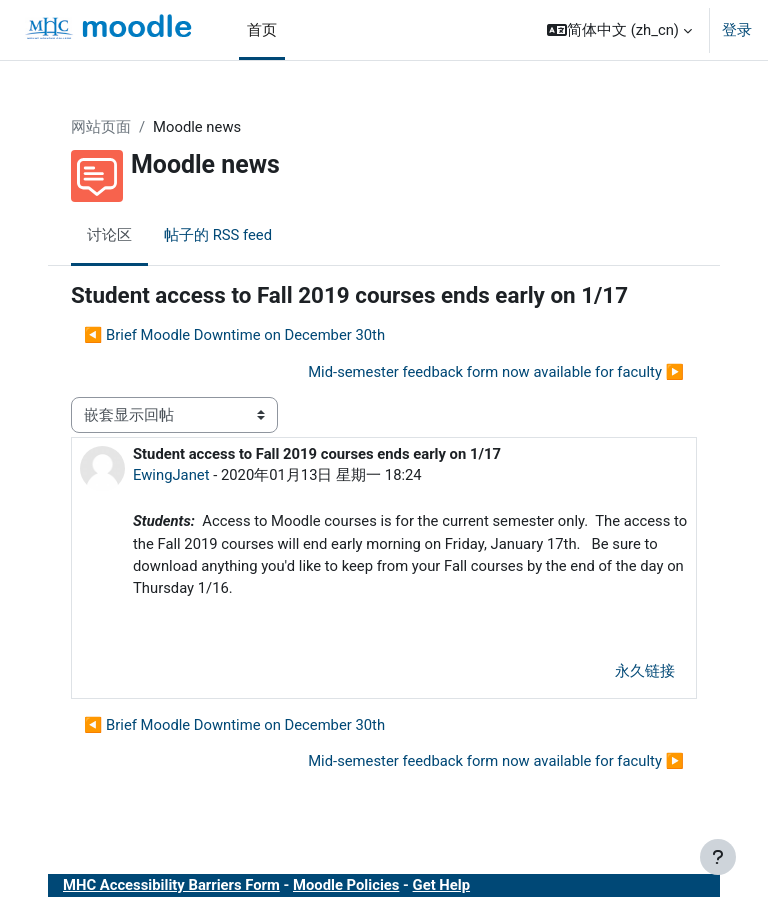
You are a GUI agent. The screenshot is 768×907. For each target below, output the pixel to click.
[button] (619, 30)
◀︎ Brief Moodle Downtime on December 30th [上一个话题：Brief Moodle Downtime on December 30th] (234, 335)
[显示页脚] (718, 857)
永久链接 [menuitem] (645, 671)
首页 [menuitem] (262, 30)
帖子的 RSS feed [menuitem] (218, 235)
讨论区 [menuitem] (109, 235)
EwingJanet (171, 475)
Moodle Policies (346, 885)
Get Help (441, 885)
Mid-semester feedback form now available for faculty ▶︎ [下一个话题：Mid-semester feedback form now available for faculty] (496, 372)
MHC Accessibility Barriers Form (171, 885)
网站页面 (101, 127)
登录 (737, 30)
